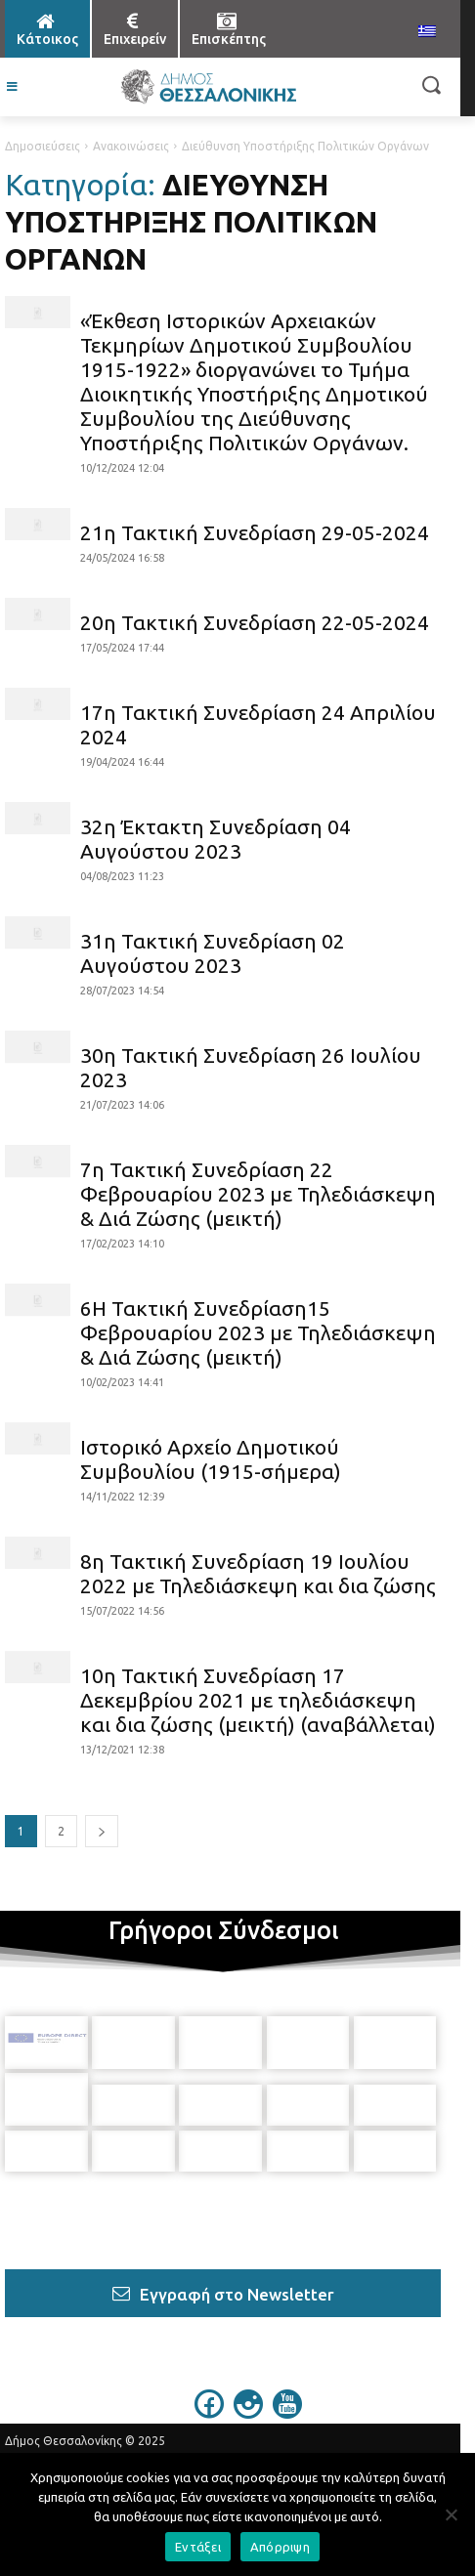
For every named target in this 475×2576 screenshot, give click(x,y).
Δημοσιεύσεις (42, 146)
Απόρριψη (280, 2547)
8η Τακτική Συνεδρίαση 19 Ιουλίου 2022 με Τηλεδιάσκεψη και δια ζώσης (258, 1573)
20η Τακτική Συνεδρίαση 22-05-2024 (254, 622)
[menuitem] (427, 32)
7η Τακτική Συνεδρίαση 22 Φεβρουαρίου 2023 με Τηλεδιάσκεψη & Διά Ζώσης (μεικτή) (258, 1194)
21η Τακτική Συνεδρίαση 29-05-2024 (254, 532)
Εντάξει (198, 2547)
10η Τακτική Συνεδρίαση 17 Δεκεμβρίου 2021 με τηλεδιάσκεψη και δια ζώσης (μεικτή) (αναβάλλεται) (258, 1700)
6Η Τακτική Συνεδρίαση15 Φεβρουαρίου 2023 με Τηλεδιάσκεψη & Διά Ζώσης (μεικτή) (258, 1332)
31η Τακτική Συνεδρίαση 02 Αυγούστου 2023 (212, 953)
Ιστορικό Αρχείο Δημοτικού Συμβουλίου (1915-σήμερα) (210, 1459)
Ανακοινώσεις (131, 146)
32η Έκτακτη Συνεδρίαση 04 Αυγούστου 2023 (215, 839)
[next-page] (101, 1831)
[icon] (209, 2389)
